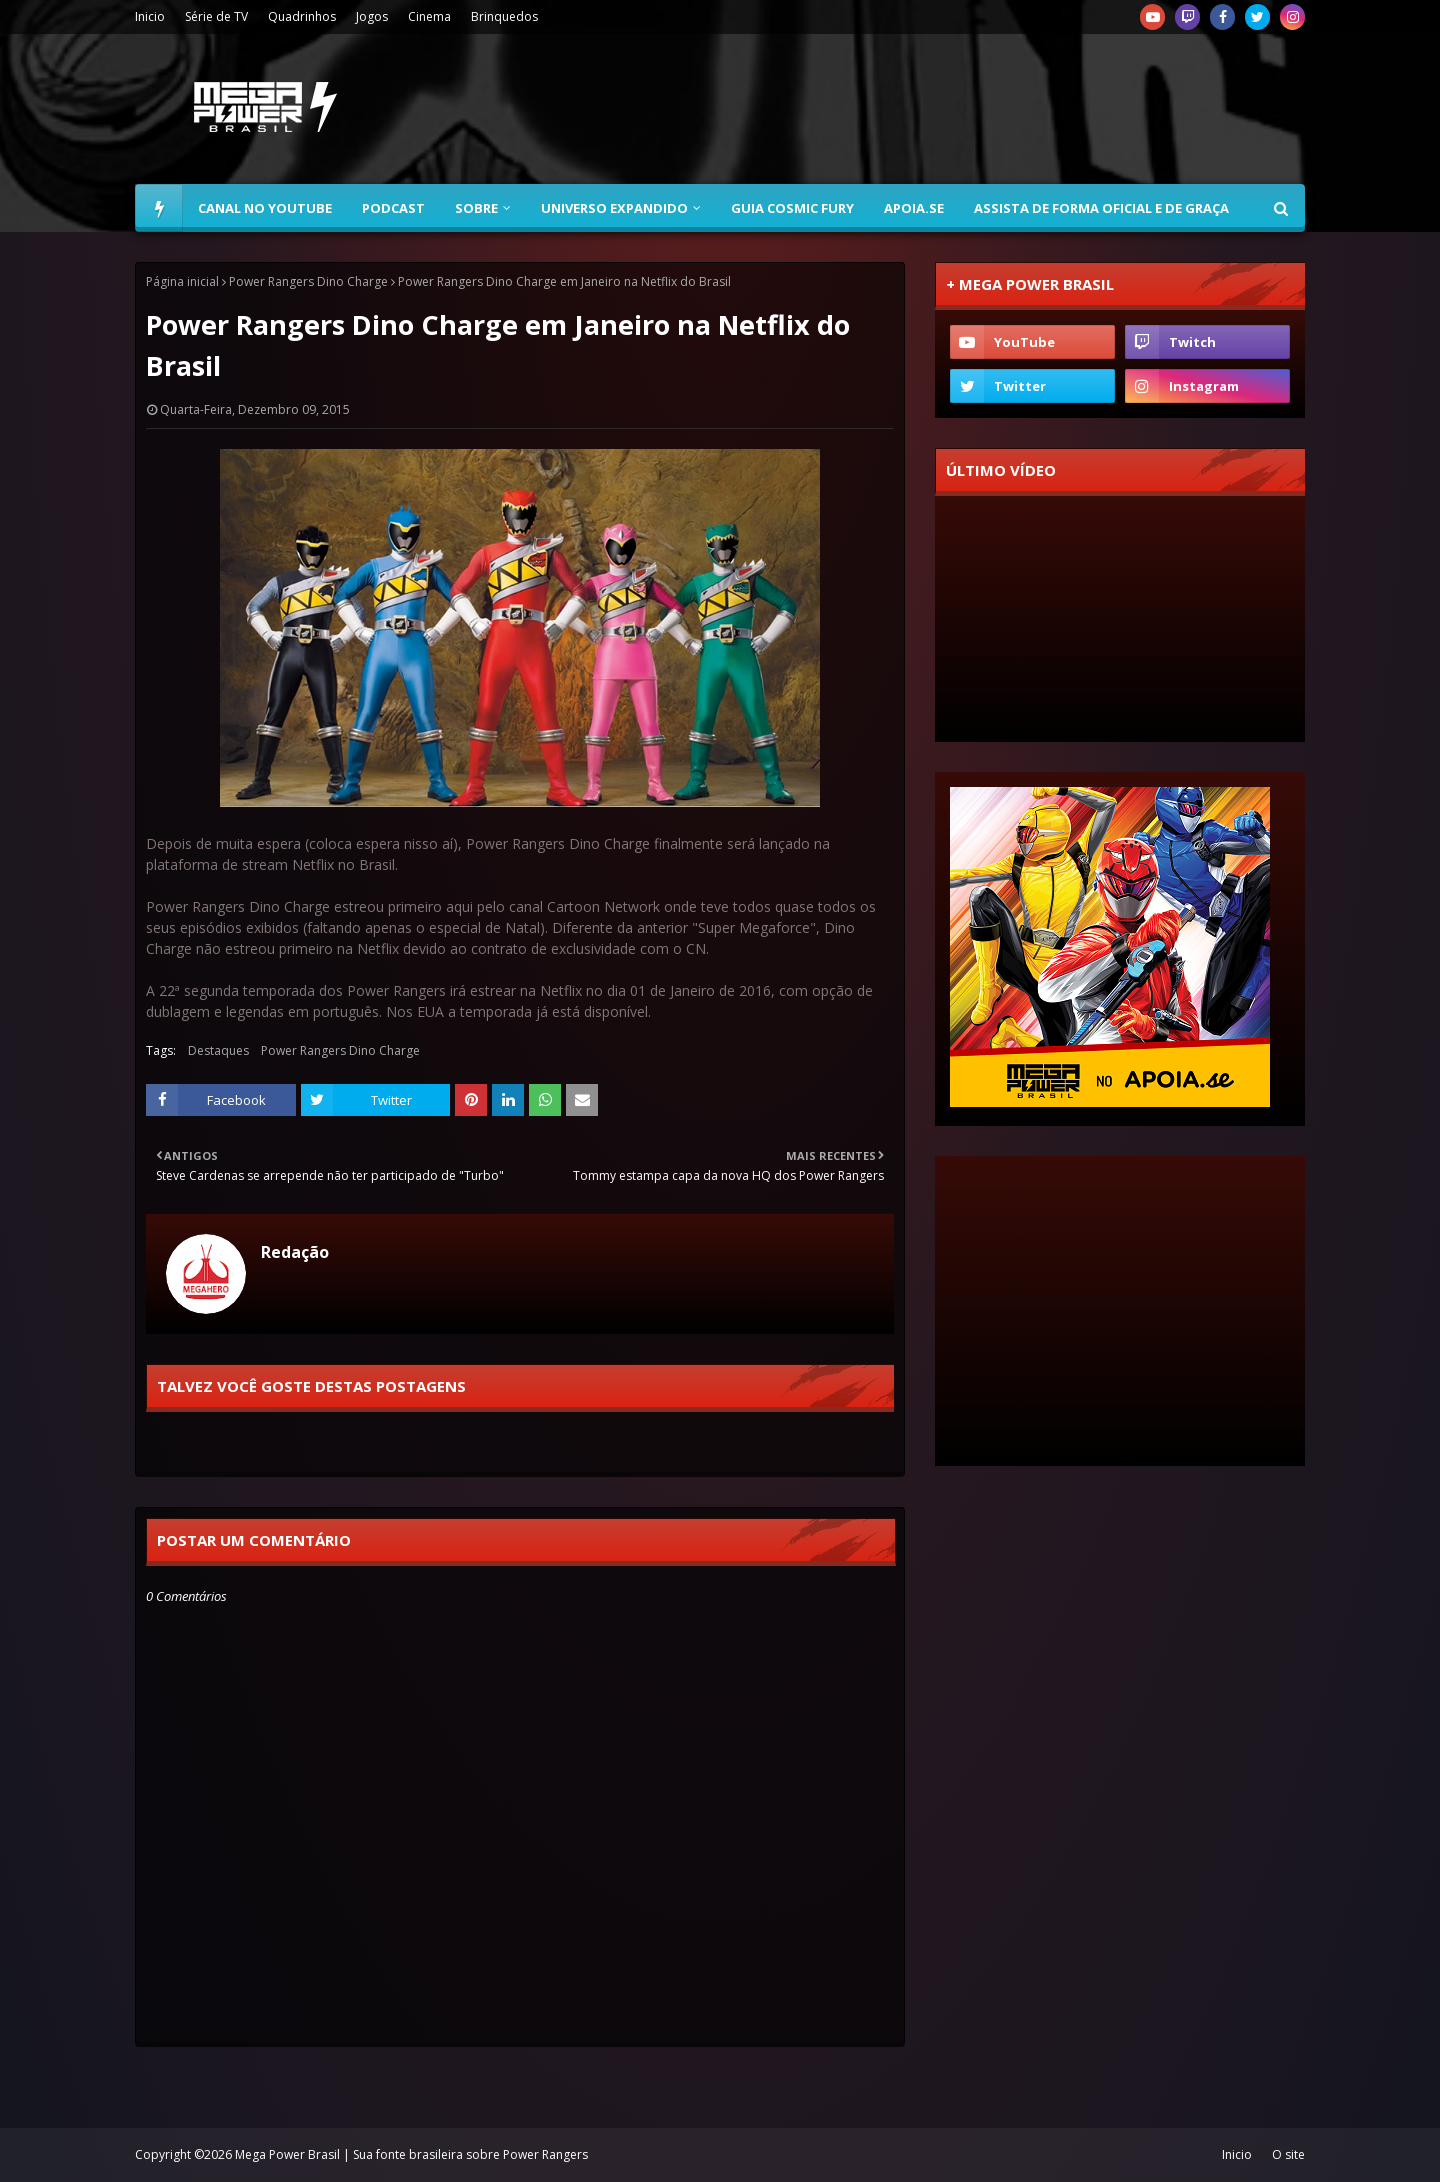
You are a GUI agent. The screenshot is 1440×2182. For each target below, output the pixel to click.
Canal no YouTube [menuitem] (265, 208)
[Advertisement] (941, 109)
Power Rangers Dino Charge (308, 281)
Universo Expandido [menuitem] (614, 208)
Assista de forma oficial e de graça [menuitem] (1101, 208)
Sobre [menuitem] (476, 208)
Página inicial (182, 281)
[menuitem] (159, 208)
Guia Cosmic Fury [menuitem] (792, 208)
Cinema (429, 16)
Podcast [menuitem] (393, 208)
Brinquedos (504, 16)
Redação (295, 1252)
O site (1288, 2154)
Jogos (372, 16)
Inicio (150, 16)
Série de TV (216, 16)
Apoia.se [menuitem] (914, 208)
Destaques (218, 1050)
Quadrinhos (302, 16)
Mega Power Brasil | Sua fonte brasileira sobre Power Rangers (411, 2154)
